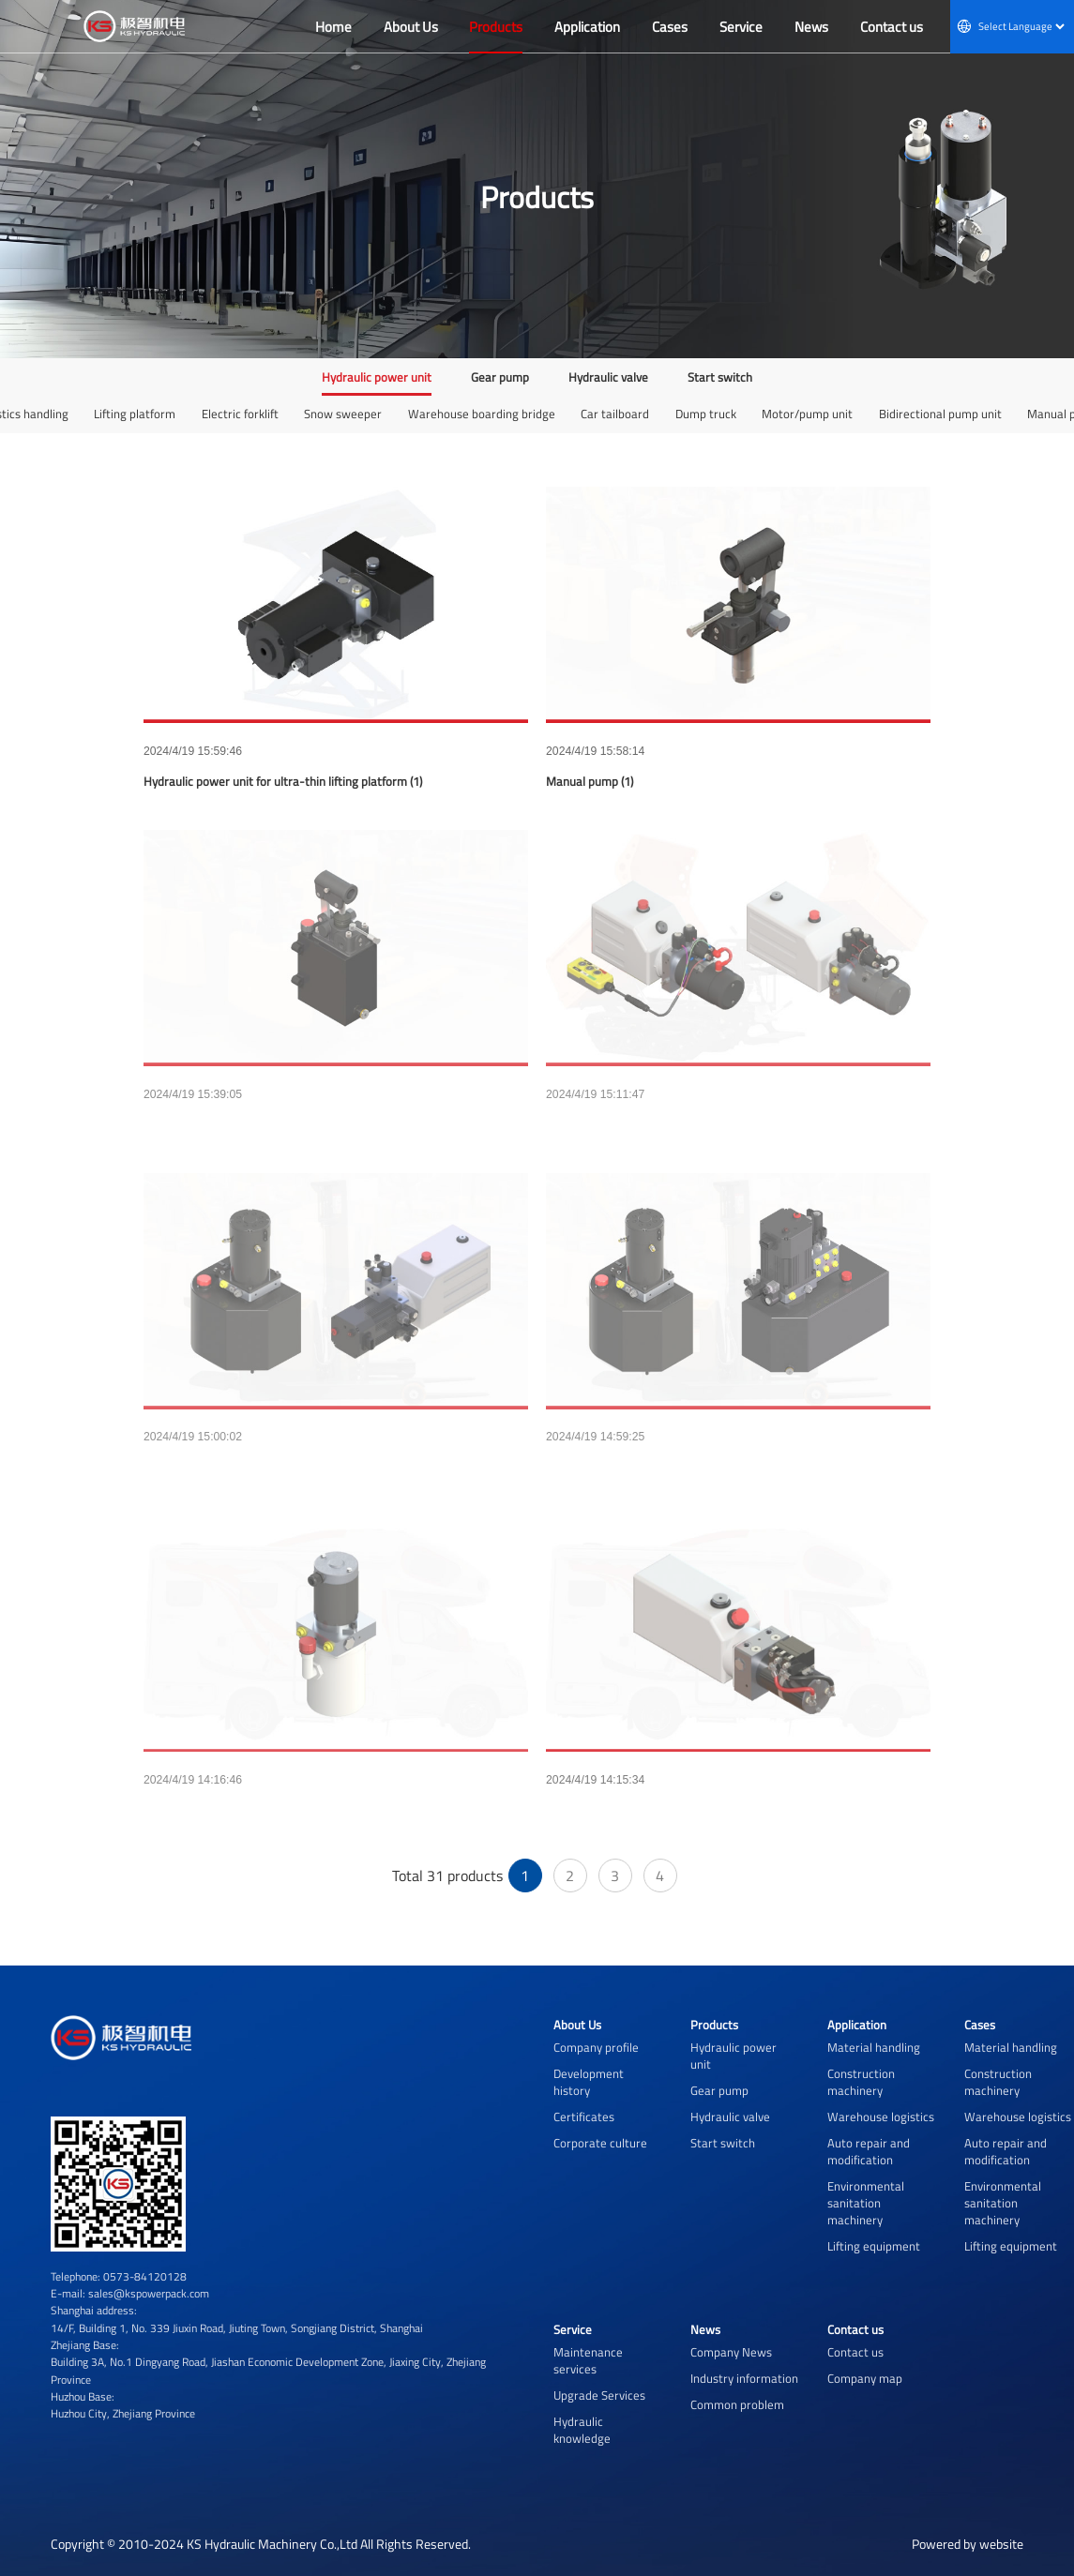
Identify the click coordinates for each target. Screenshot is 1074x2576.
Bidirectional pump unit (940, 414)
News (705, 2329)
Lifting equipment (873, 2245)
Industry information (744, 2378)
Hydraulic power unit (376, 377)
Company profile (596, 2047)
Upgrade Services (599, 2395)
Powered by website (967, 2543)
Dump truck (705, 414)
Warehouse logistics (880, 2116)
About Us (577, 2024)
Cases (979, 2024)
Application (856, 2024)
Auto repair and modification (868, 2151)
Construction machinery (861, 2082)
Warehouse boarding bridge (481, 414)
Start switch (720, 377)
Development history (588, 2082)
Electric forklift (240, 414)
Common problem (737, 2404)
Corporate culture (600, 2142)
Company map (864, 2378)
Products (714, 2024)
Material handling (873, 2047)
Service (572, 2329)
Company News (731, 2351)
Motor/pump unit (807, 414)
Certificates (583, 2116)
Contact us (855, 2329)
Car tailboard (615, 414)
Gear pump (500, 377)
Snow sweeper (343, 414)
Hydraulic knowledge (582, 2430)
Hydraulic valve (608, 377)
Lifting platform (134, 414)
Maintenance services (588, 2360)
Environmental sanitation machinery (865, 2202)
